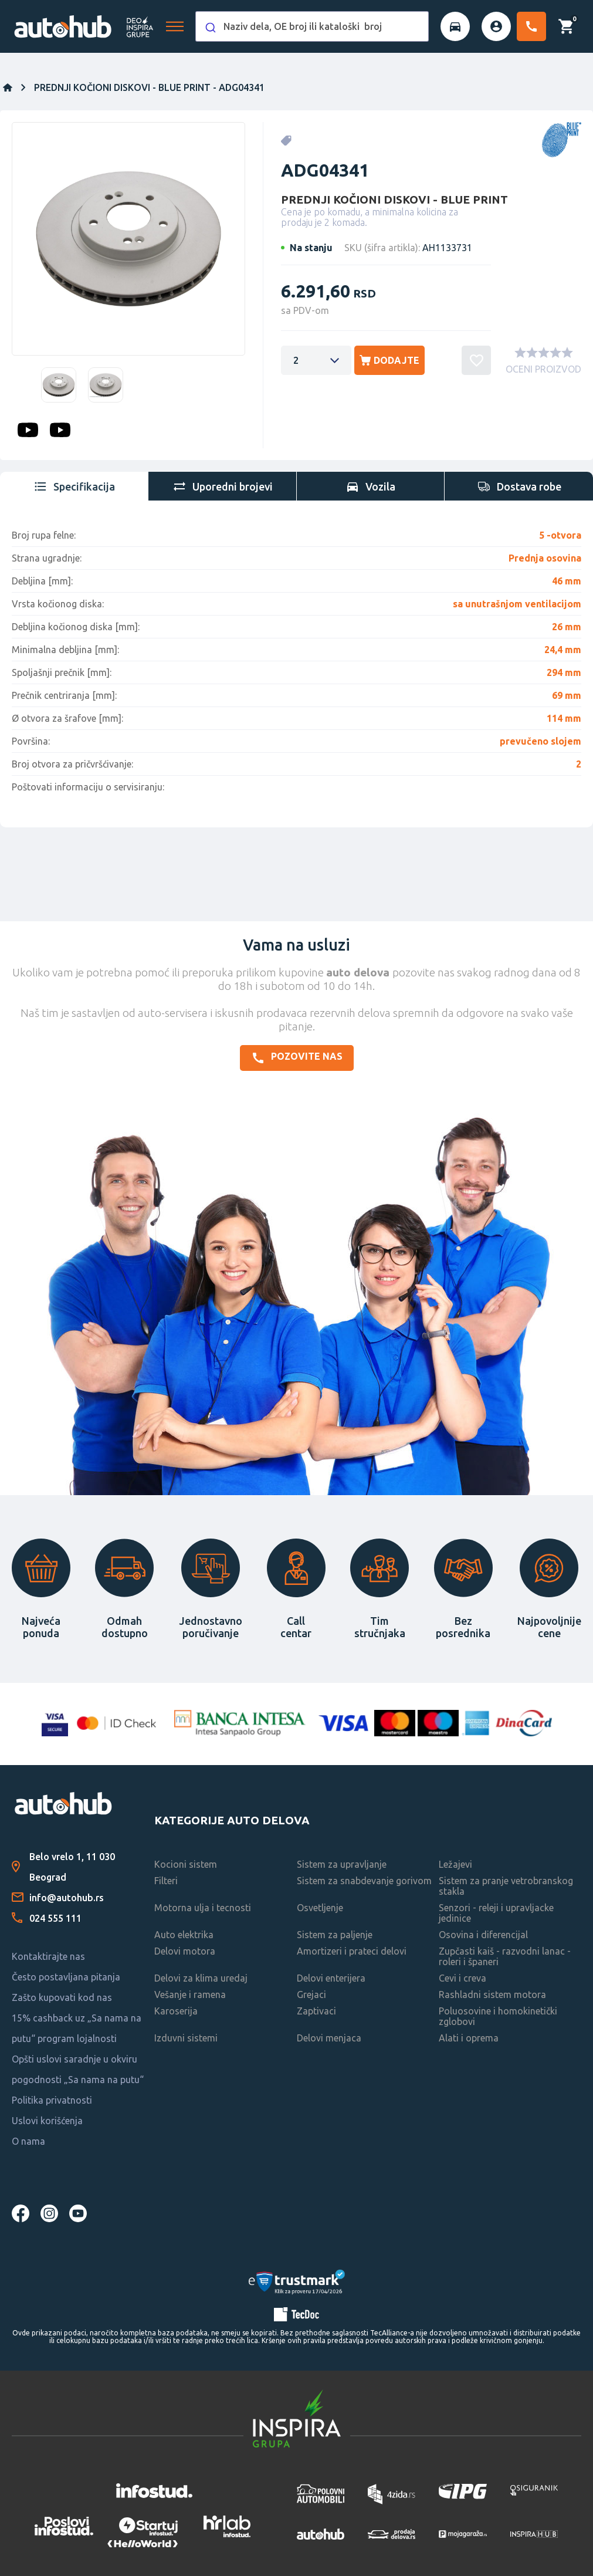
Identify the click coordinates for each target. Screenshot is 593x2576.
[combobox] (312, 26)
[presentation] (74, 486)
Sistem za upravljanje (342, 1864)
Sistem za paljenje (334, 1934)
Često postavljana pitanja (66, 1977)
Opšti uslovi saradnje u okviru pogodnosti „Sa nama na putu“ (78, 2069)
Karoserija (176, 2011)
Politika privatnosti (52, 2100)
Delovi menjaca (329, 2038)
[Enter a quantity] (316, 360)
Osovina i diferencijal (483, 1934)
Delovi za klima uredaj (201, 1978)
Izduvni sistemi (186, 2038)
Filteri (166, 1880)
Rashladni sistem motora (492, 1994)
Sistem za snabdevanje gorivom (364, 1880)
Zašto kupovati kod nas (62, 1997)
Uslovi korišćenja (47, 2120)
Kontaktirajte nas (48, 1956)
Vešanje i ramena (190, 1994)
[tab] (74, 486)
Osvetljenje (320, 1907)
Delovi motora (184, 1951)
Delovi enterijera (331, 1978)
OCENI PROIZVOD (543, 369)
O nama (28, 2141)
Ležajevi (455, 1864)
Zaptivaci (316, 2011)
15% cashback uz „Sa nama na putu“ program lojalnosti (76, 2028)
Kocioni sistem (185, 1864)
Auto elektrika (184, 1934)
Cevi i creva (462, 1978)
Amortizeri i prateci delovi (351, 1951)
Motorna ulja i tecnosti (202, 1907)
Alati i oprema (469, 2038)
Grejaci (311, 1994)
